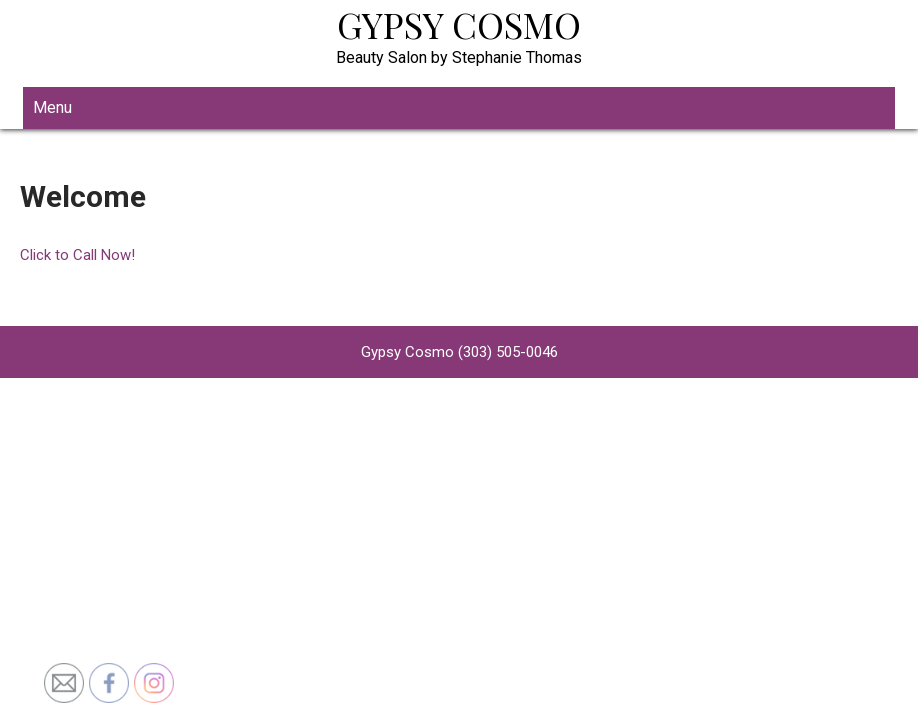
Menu (52, 107)
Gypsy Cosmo (459, 24)
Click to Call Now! (77, 255)
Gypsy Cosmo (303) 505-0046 (459, 352)
